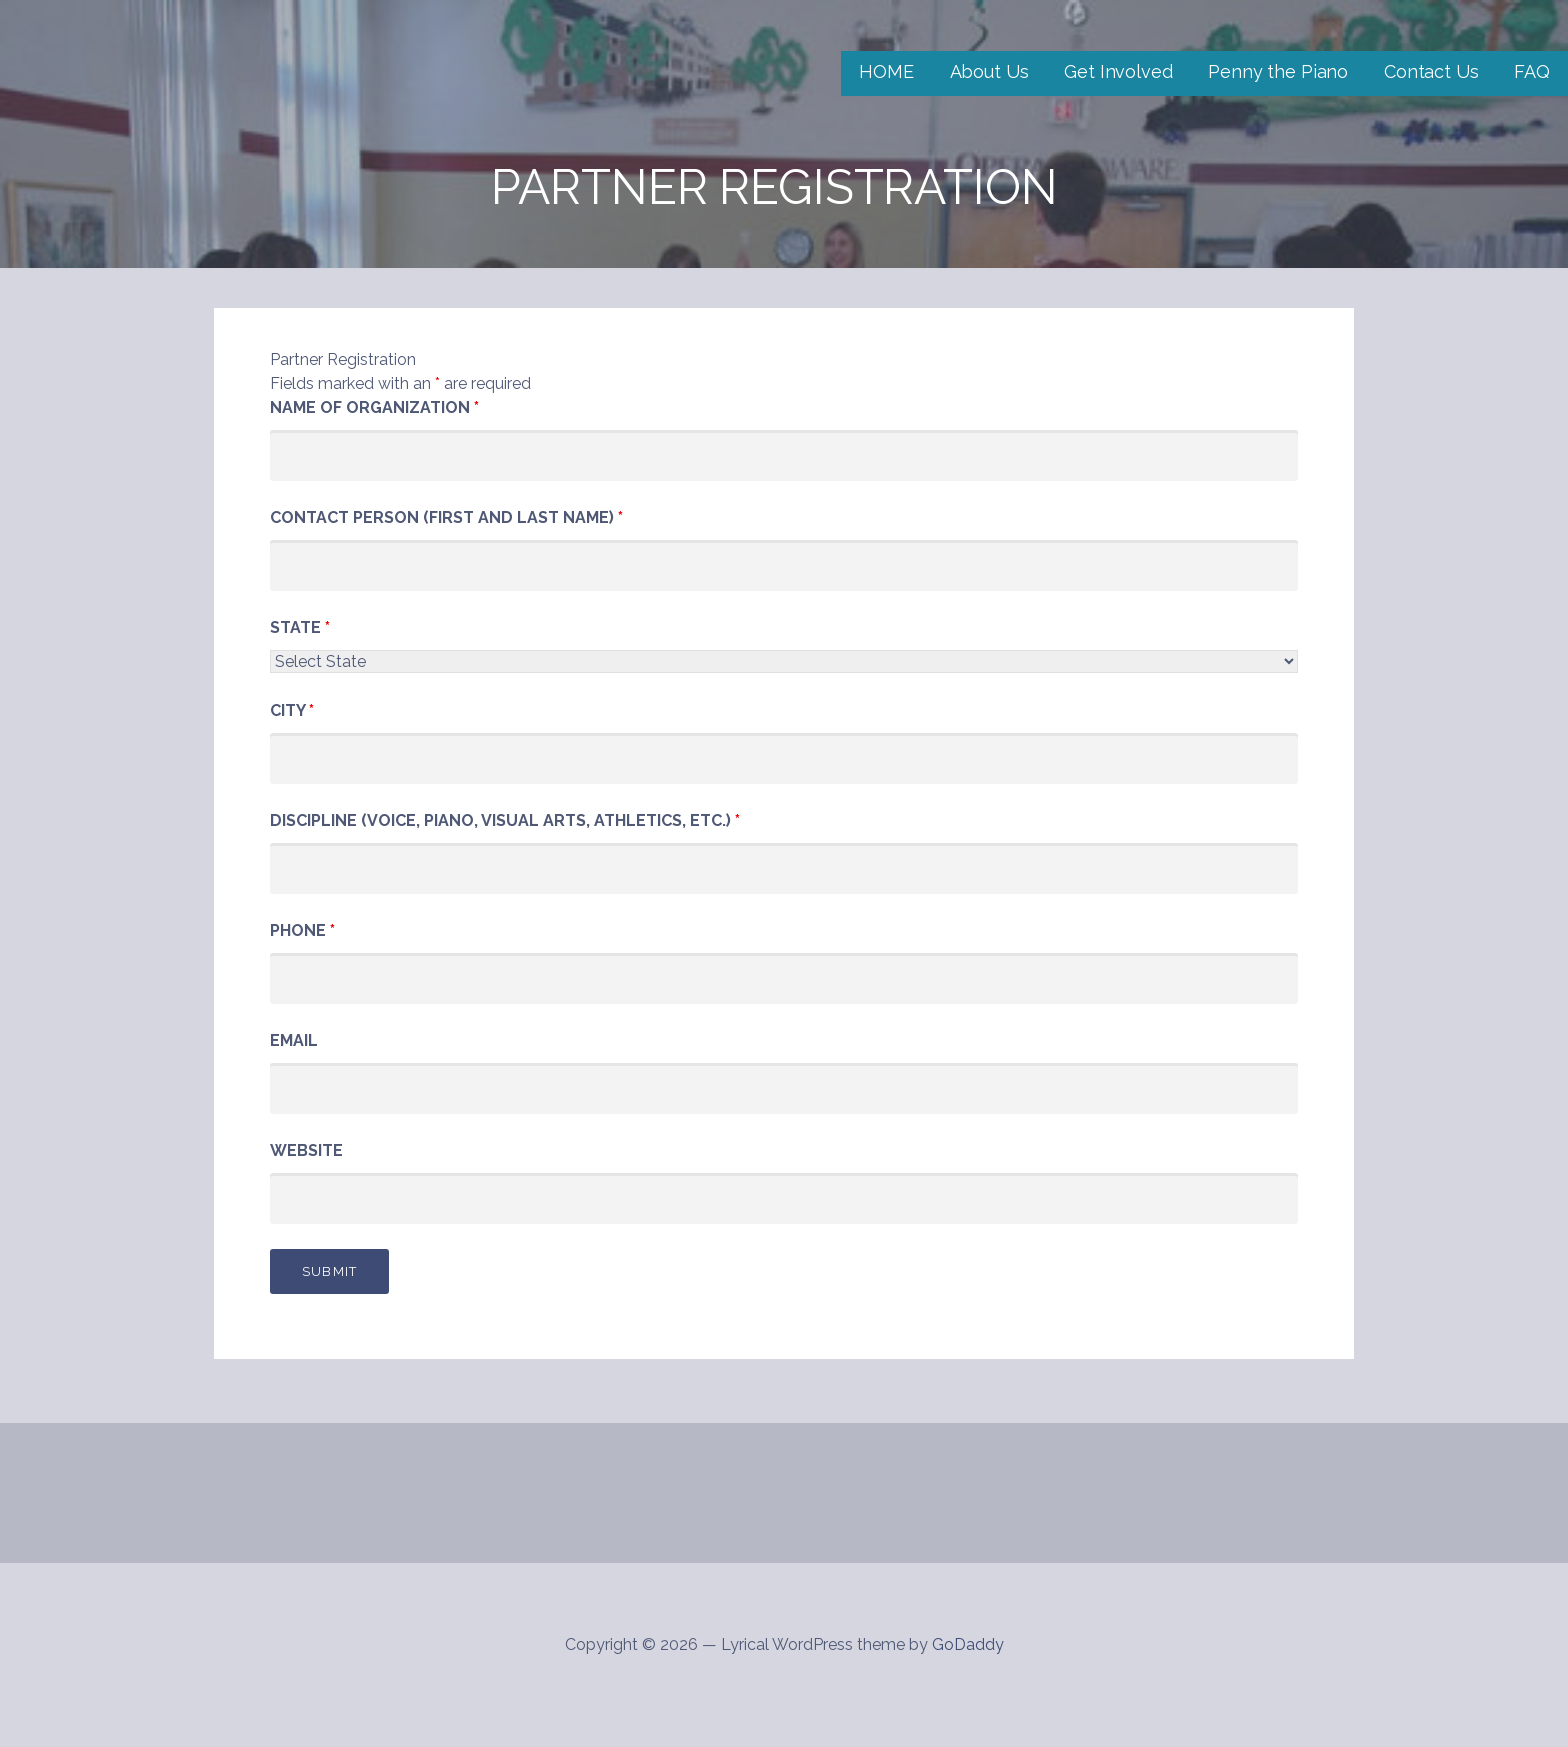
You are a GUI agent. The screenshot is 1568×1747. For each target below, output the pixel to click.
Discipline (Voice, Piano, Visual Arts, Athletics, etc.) (505, 820)
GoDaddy (968, 1644)
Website (306, 1150)
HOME (886, 71)
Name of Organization (374, 407)
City (292, 710)
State (300, 627)
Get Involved (1118, 71)
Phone (302, 930)
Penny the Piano (1278, 71)
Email (294, 1040)
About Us (989, 71)
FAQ (1532, 71)
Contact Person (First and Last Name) (446, 517)
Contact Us (1431, 71)
